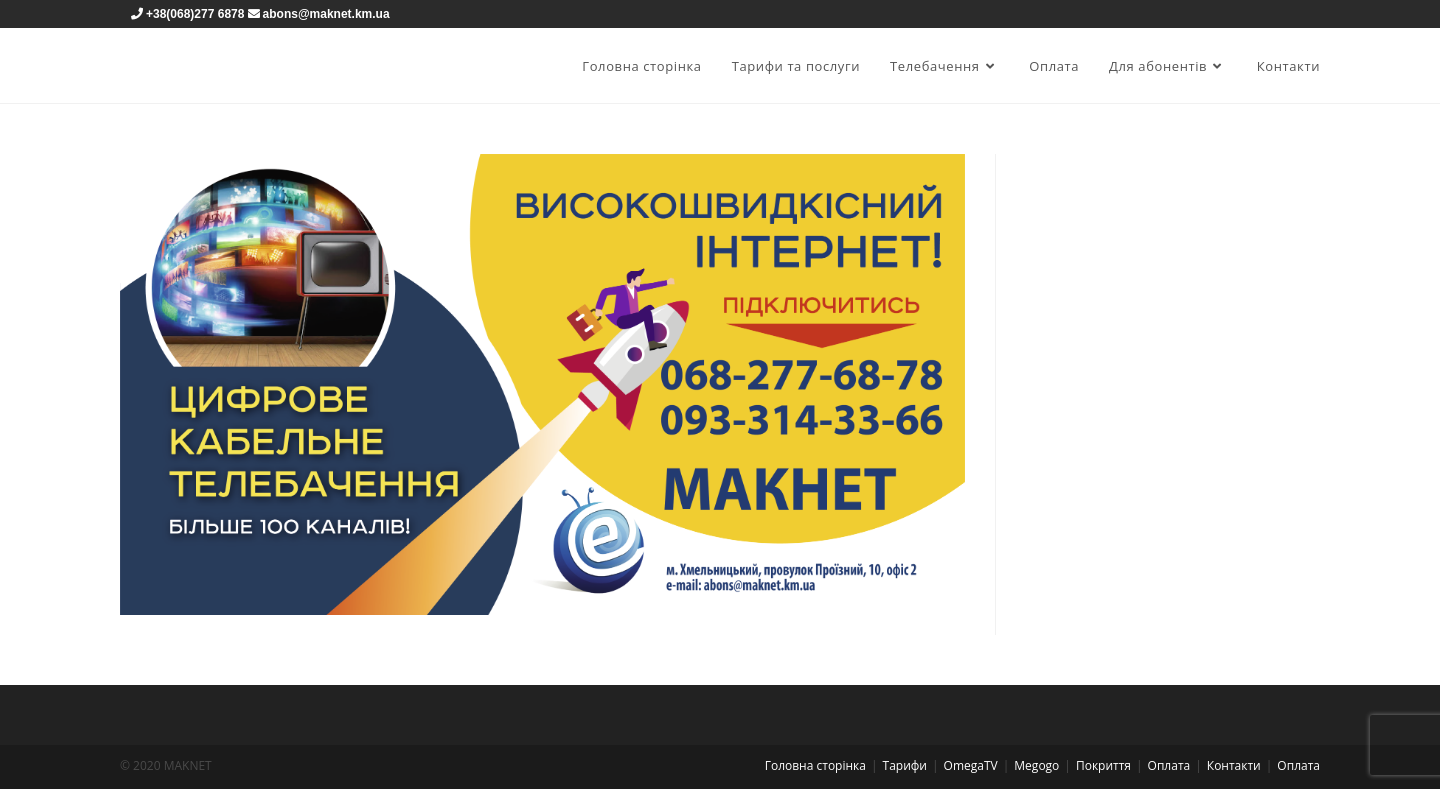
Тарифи (905, 765)
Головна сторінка (815, 765)
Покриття (1103, 765)
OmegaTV (971, 765)
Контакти (1234, 765)
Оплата (1169, 765)
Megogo (1036, 765)
